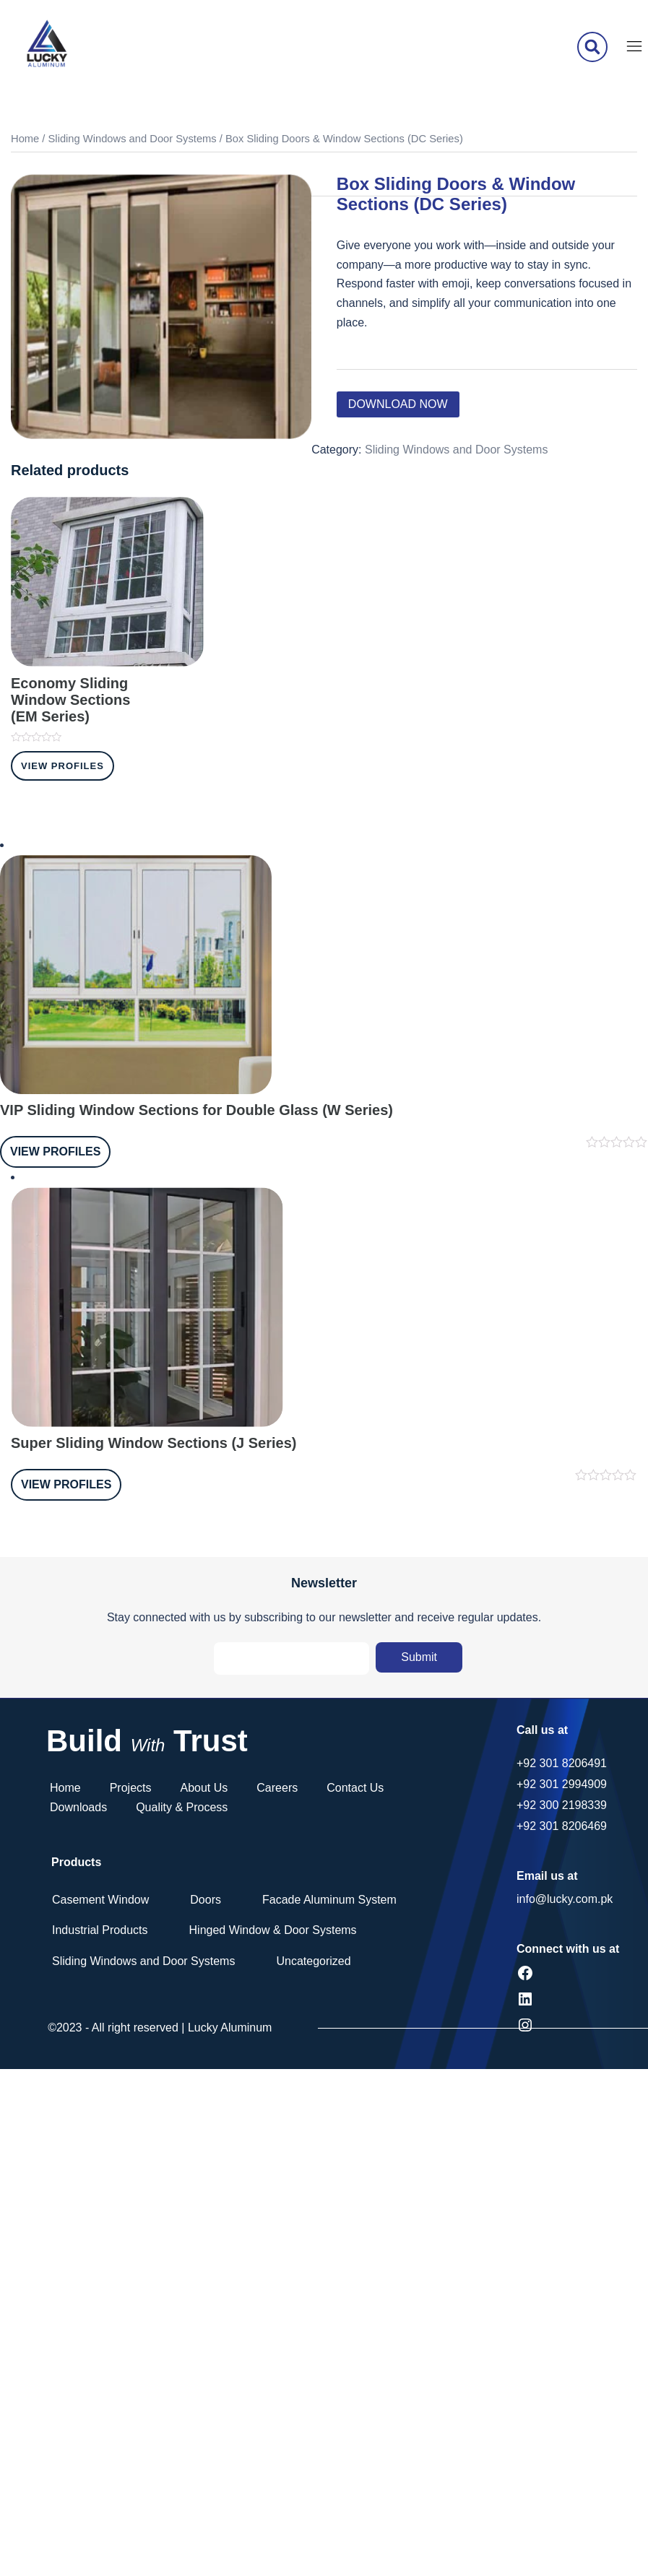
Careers (277, 1788)
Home (25, 138)
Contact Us (355, 1788)
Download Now (398, 404)
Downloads (78, 1807)
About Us (204, 1788)
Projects (131, 1788)
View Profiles (62, 765)
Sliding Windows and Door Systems (132, 138)
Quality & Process (182, 1807)
